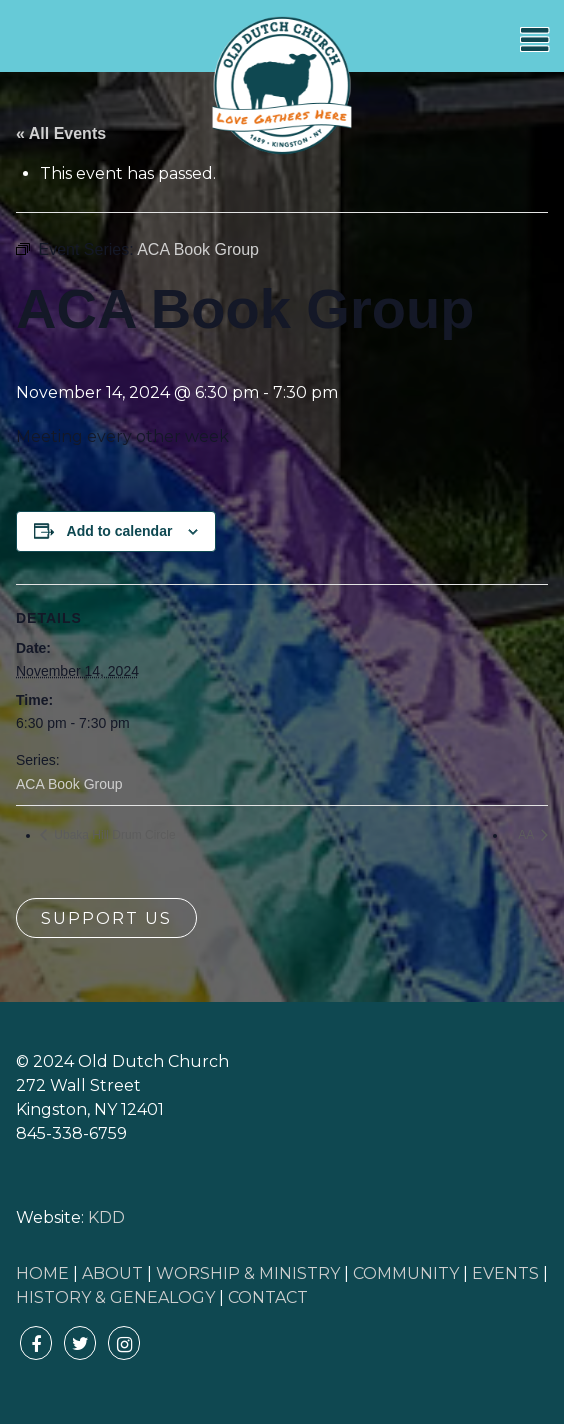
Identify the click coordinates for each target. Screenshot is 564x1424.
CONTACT (268, 1297)
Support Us (106, 918)
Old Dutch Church (282, 86)
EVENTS (505, 1273)
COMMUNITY (406, 1273)
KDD (106, 1217)
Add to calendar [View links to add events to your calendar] (120, 531)
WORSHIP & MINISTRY (248, 1273)
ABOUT (112, 1273)
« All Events (61, 133)
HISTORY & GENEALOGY (115, 1297)
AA (527, 835)
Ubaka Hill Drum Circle (113, 835)
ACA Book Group (69, 784)
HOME (42, 1273)
